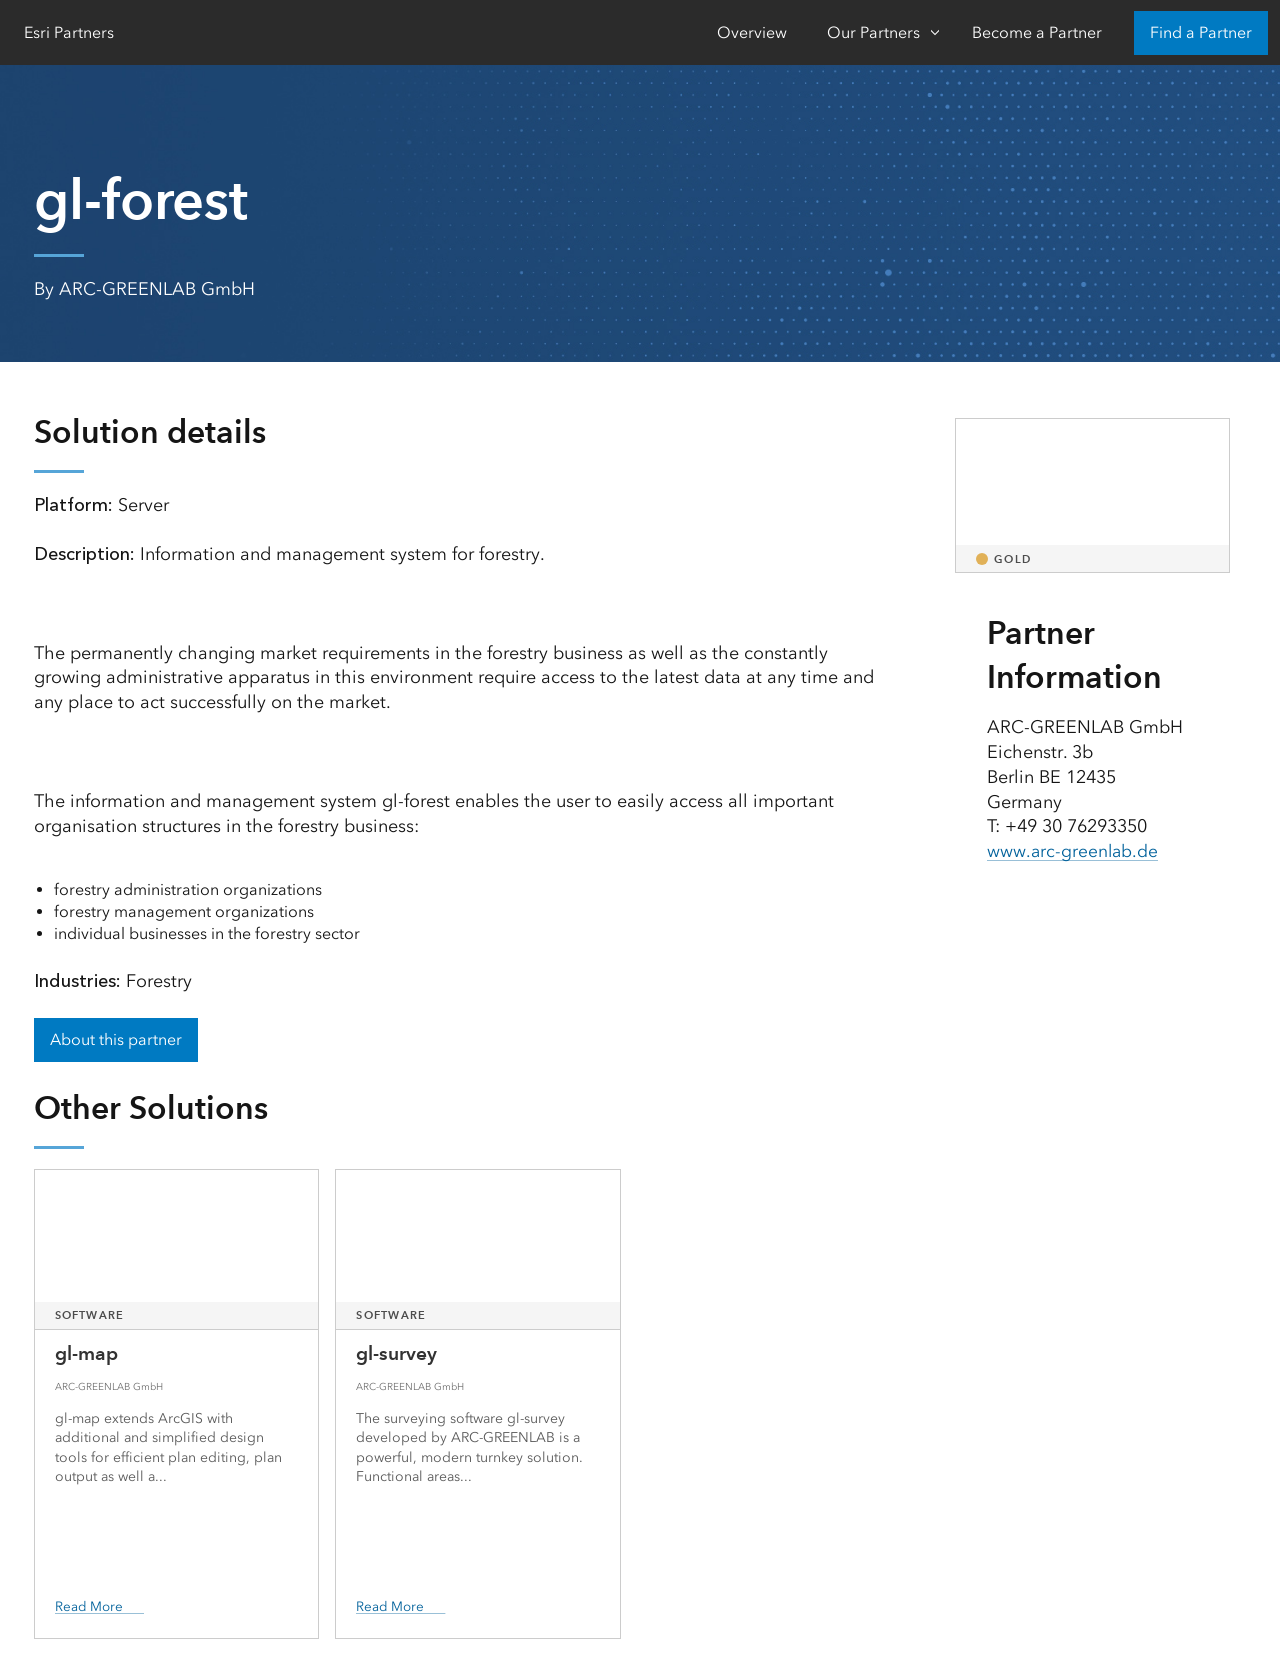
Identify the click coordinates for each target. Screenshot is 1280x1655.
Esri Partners (69, 32)
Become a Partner (1037, 32)
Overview (752, 32)
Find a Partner (1201, 32)
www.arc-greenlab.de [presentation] (1074, 851)
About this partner (116, 1039)
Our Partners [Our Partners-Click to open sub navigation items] (873, 32)
